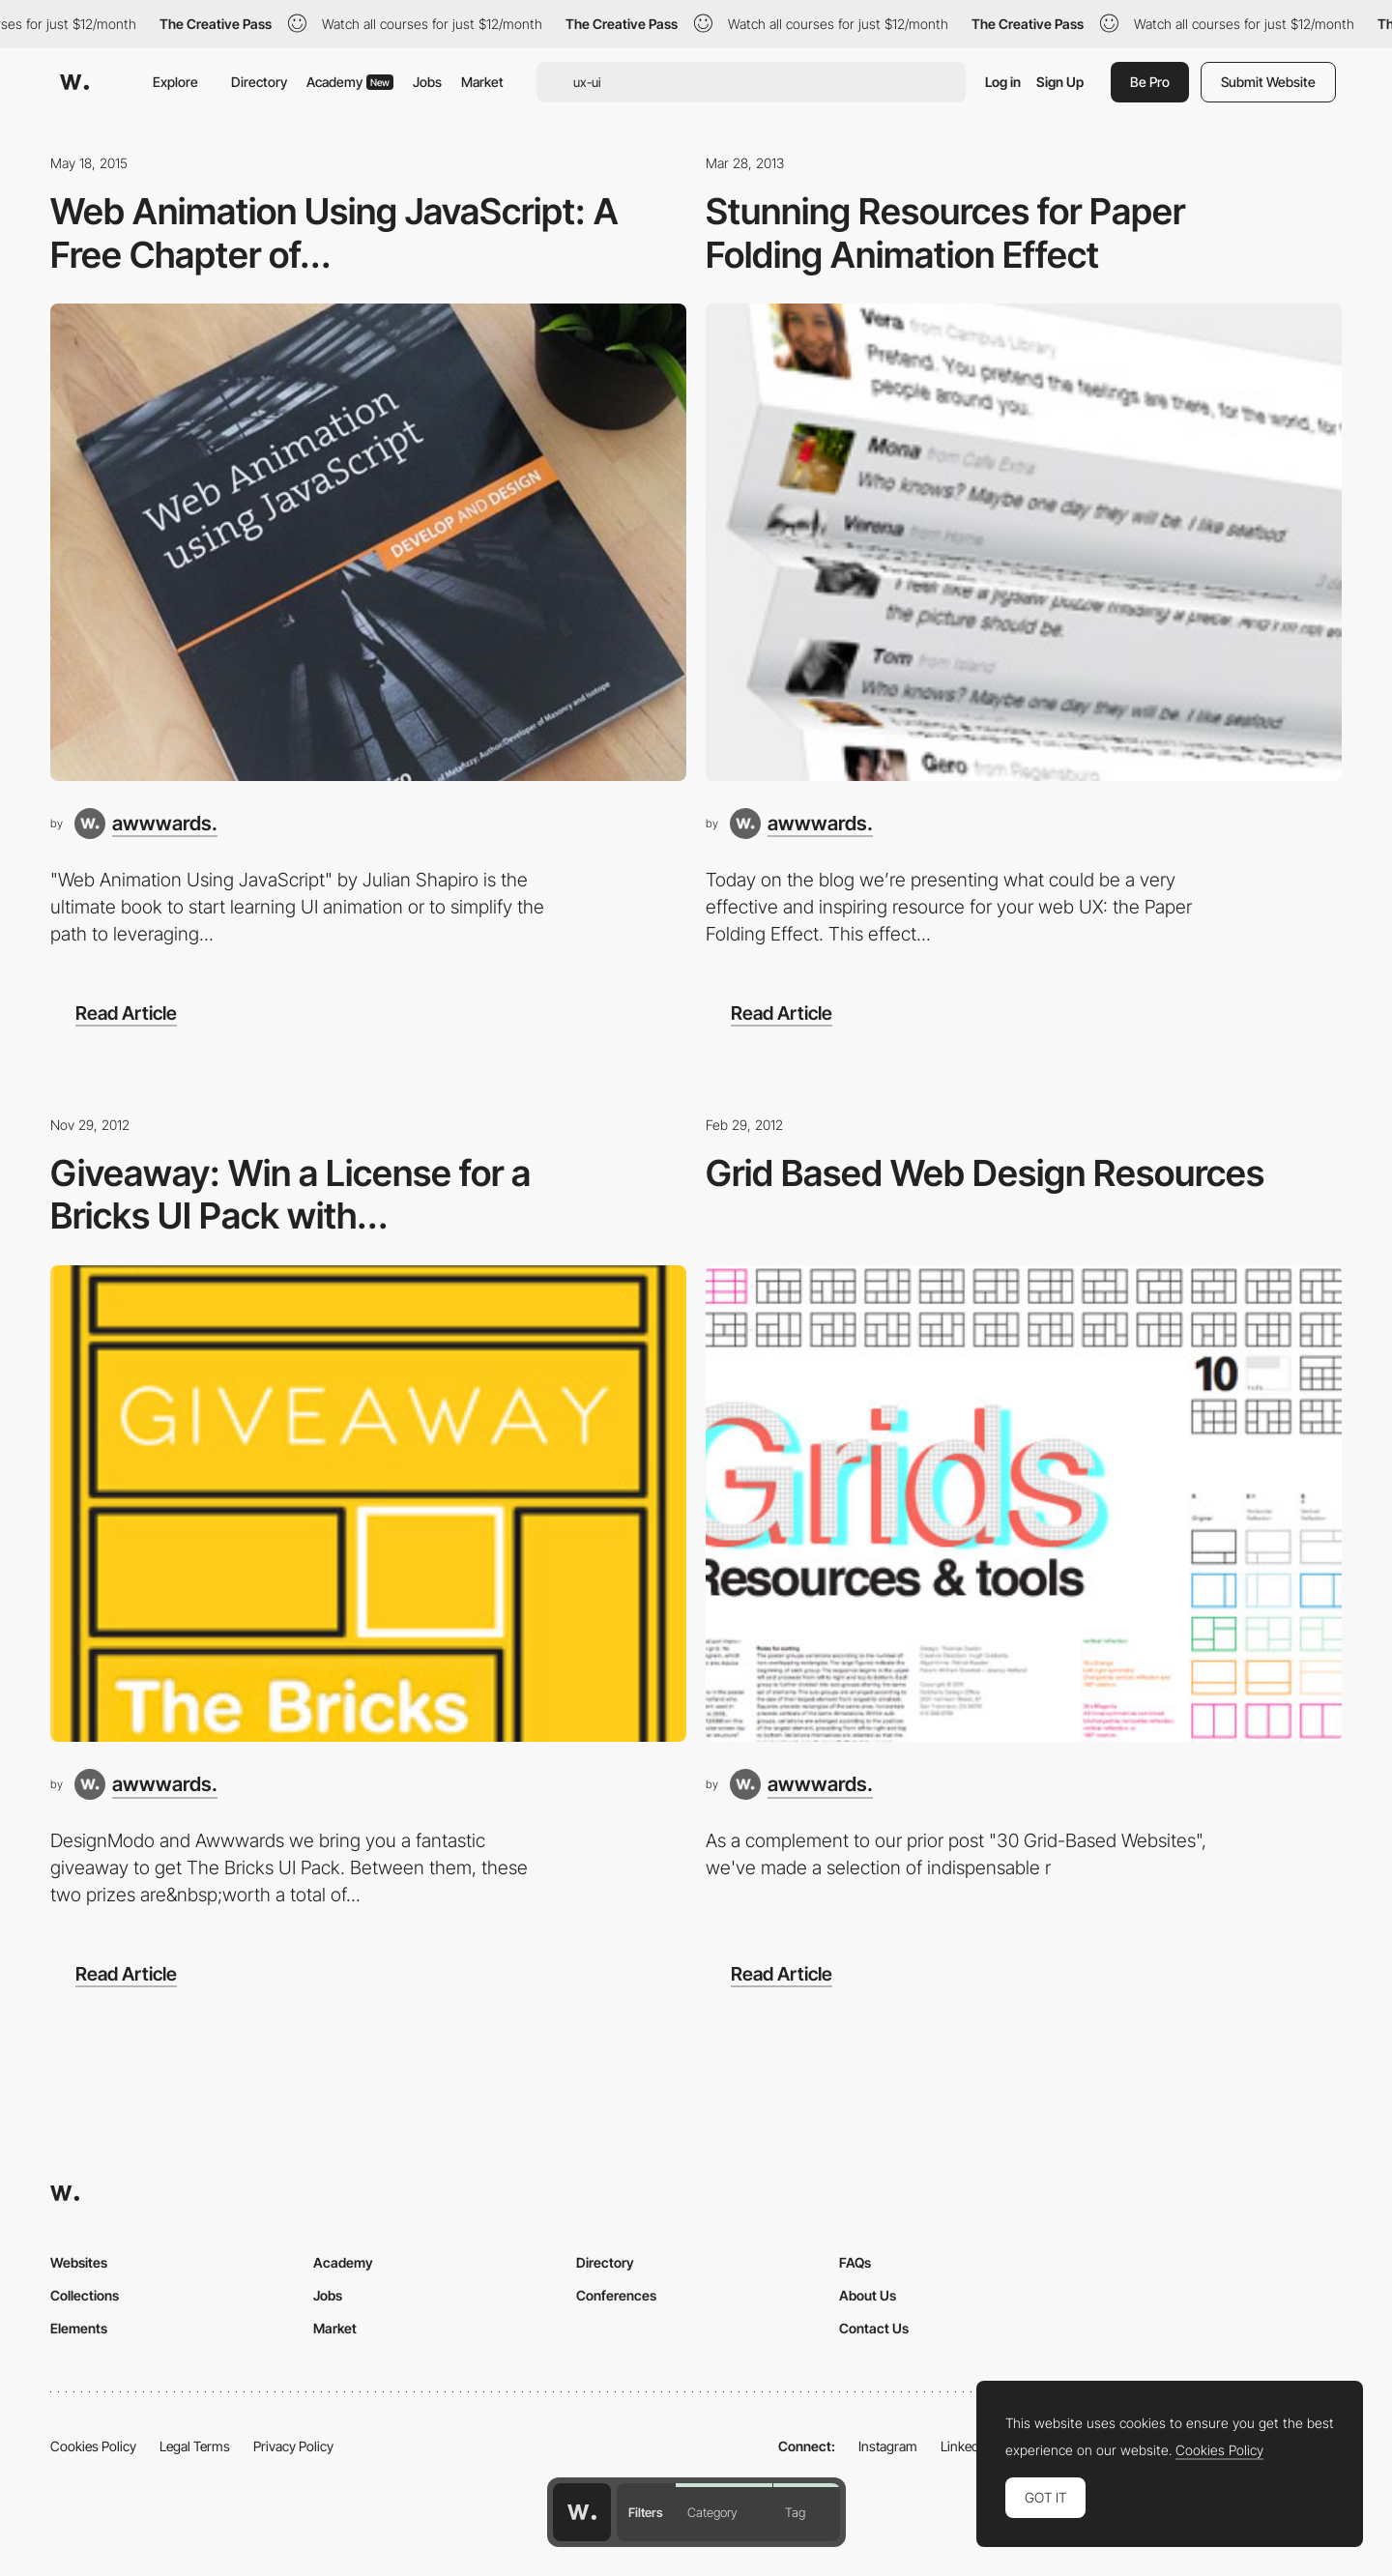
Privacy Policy (293, 2446)
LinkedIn (965, 2446)
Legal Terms (195, 2446)
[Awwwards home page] (582, 2512)
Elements (78, 2328)
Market (482, 81)
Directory (259, 81)
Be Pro (1150, 81)
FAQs (855, 2262)
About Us (867, 2295)
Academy (349, 81)
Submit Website (1268, 81)
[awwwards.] (146, 823)
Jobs (427, 81)
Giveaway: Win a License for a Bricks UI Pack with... (290, 1194)
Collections (84, 2295)
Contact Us (874, 2328)
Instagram (887, 2446)
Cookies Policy (93, 2446)
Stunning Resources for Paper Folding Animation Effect (945, 232)
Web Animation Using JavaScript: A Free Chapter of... (334, 232)
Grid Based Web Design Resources (985, 1173)
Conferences (616, 2295)
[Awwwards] (74, 82)
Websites (78, 2262)
